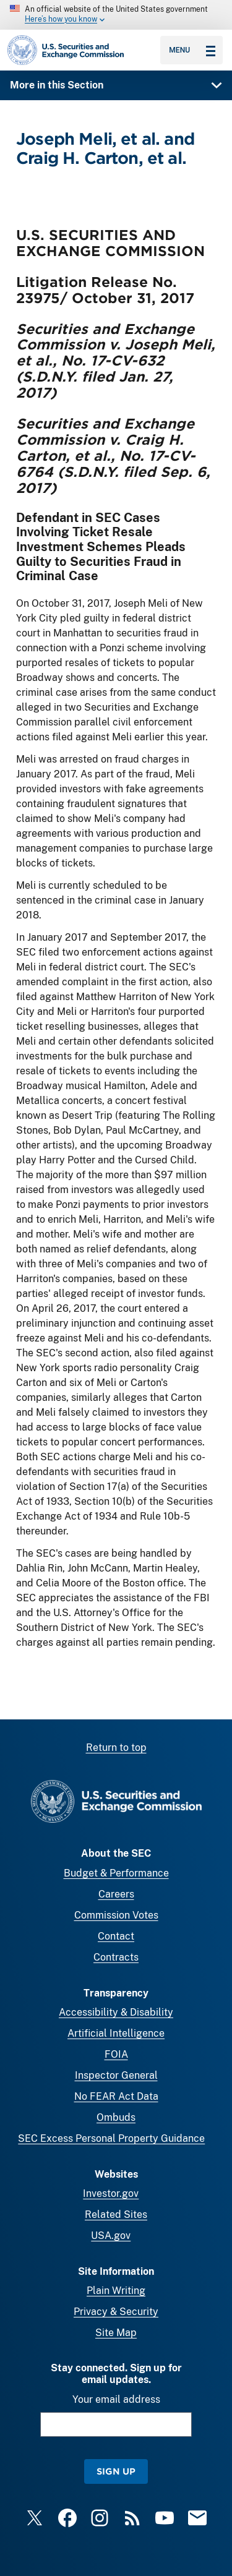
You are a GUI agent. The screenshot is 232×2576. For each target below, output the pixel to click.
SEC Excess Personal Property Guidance (111, 2138)
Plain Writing (116, 2290)
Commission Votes (116, 1915)
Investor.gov (111, 2193)
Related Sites (116, 2214)
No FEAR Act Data (116, 2096)
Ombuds (116, 2117)
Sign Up (116, 2471)
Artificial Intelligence (116, 2033)
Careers (116, 1894)
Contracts (116, 1957)
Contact (116, 1936)
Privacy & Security (116, 2311)
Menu (192, 50)
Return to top (116, 1747)
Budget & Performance (116, 1873)
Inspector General (116, 2075)
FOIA (116, 2054)
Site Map (116, 2333)
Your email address (116, 2399)
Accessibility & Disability (116, 2012)
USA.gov (111, 2235)
